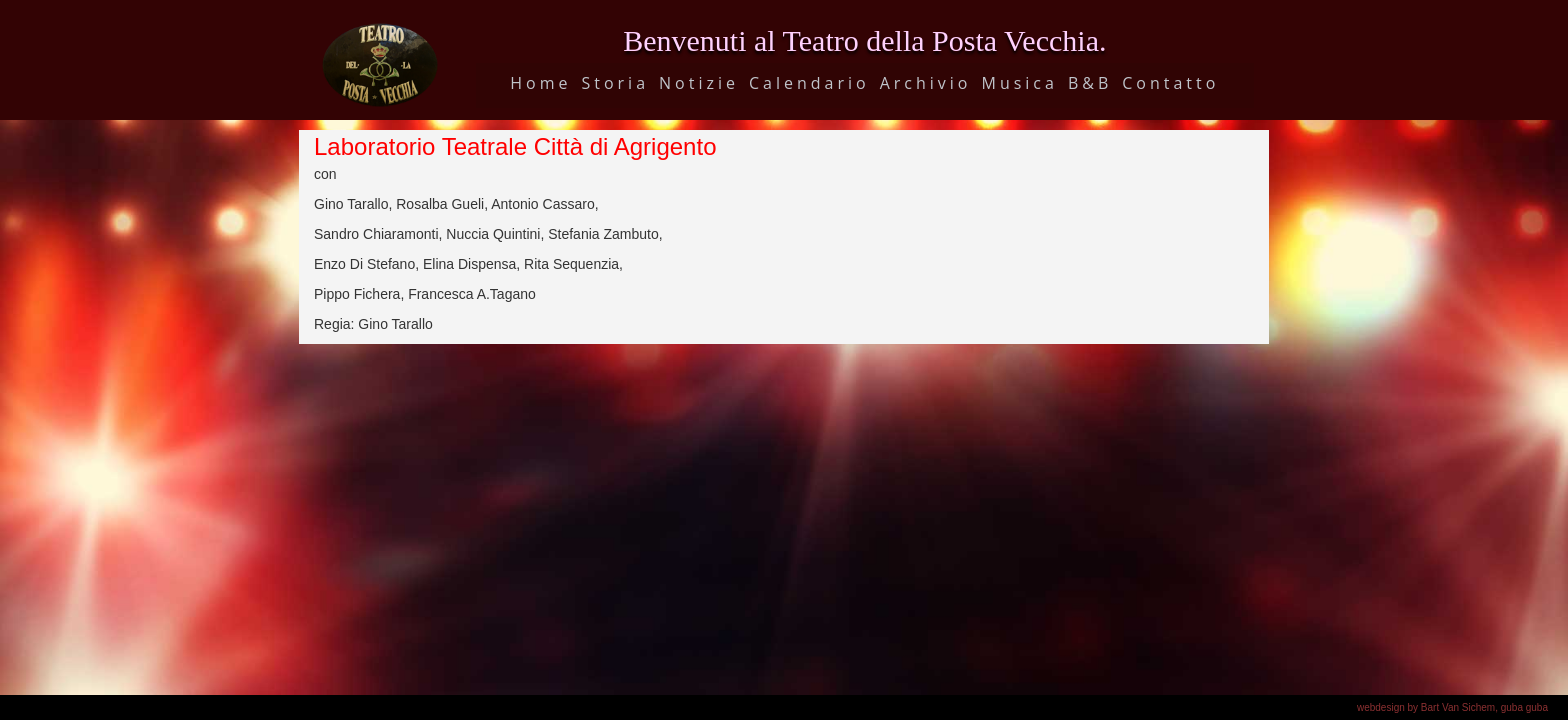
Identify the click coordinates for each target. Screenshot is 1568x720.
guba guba (1524, 707)
